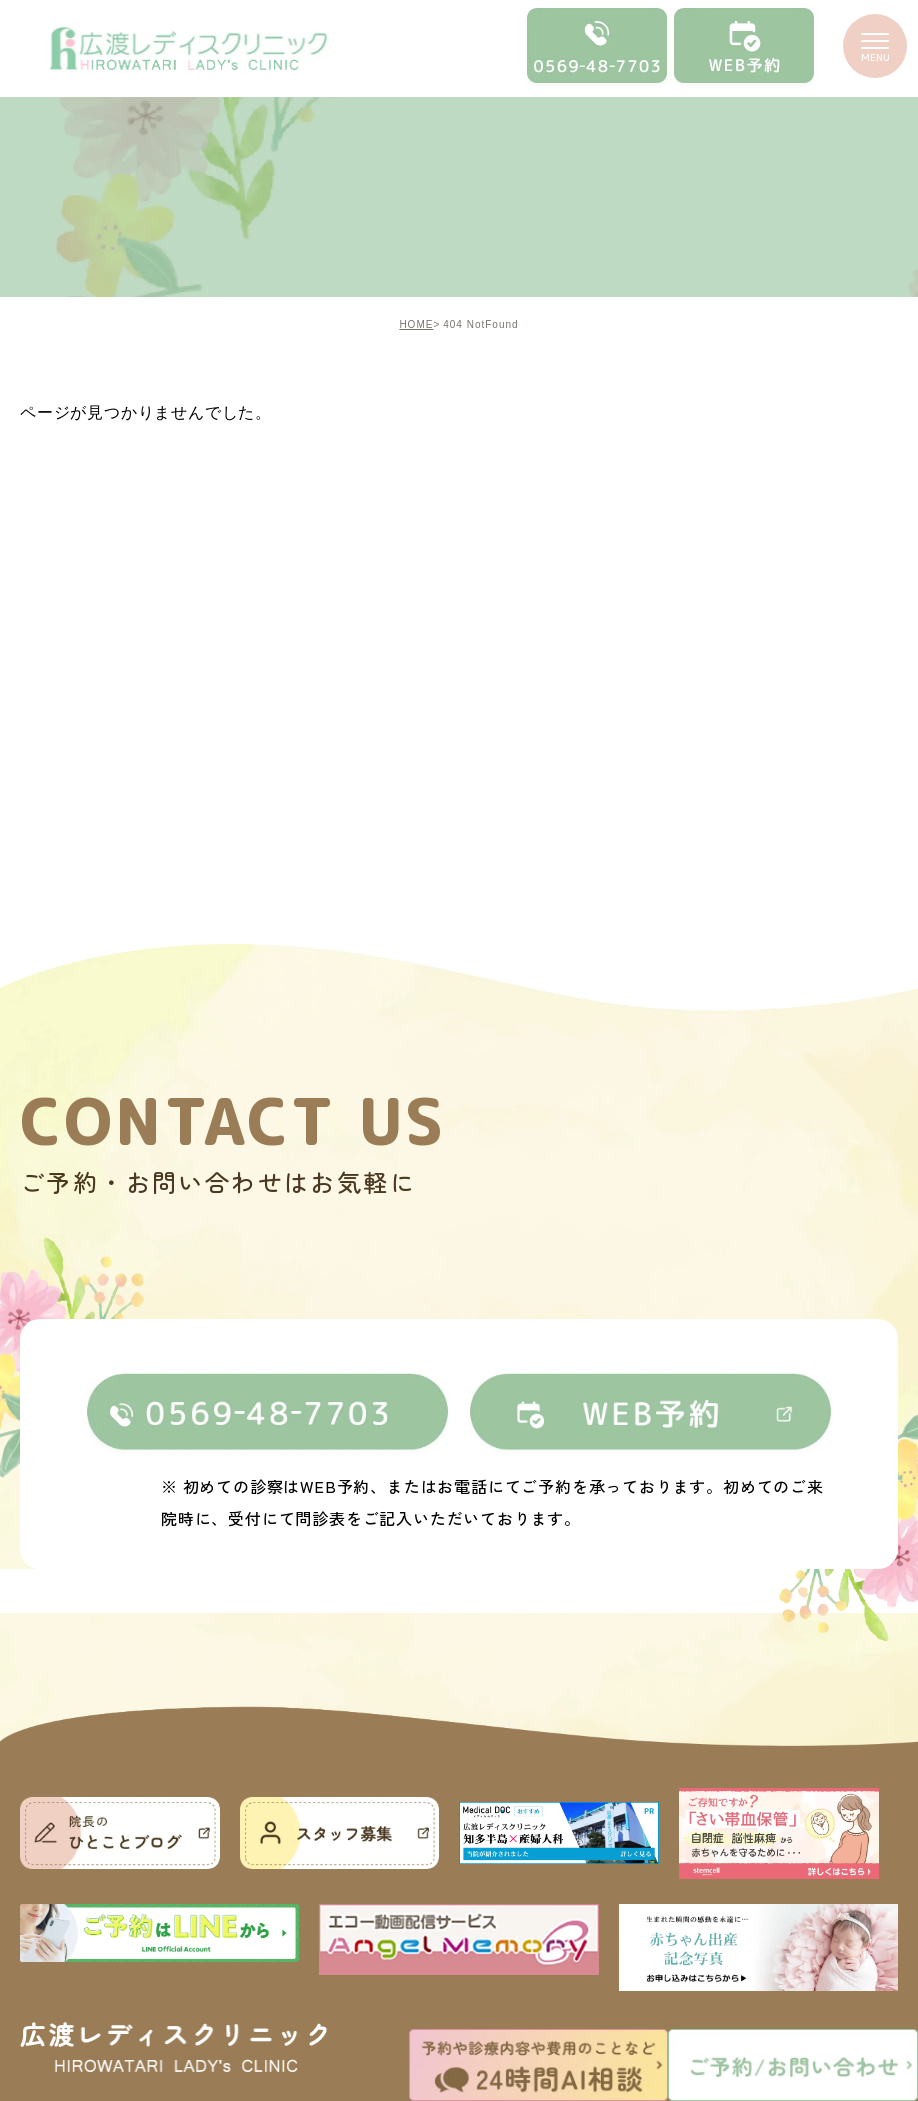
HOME (416, 324)
